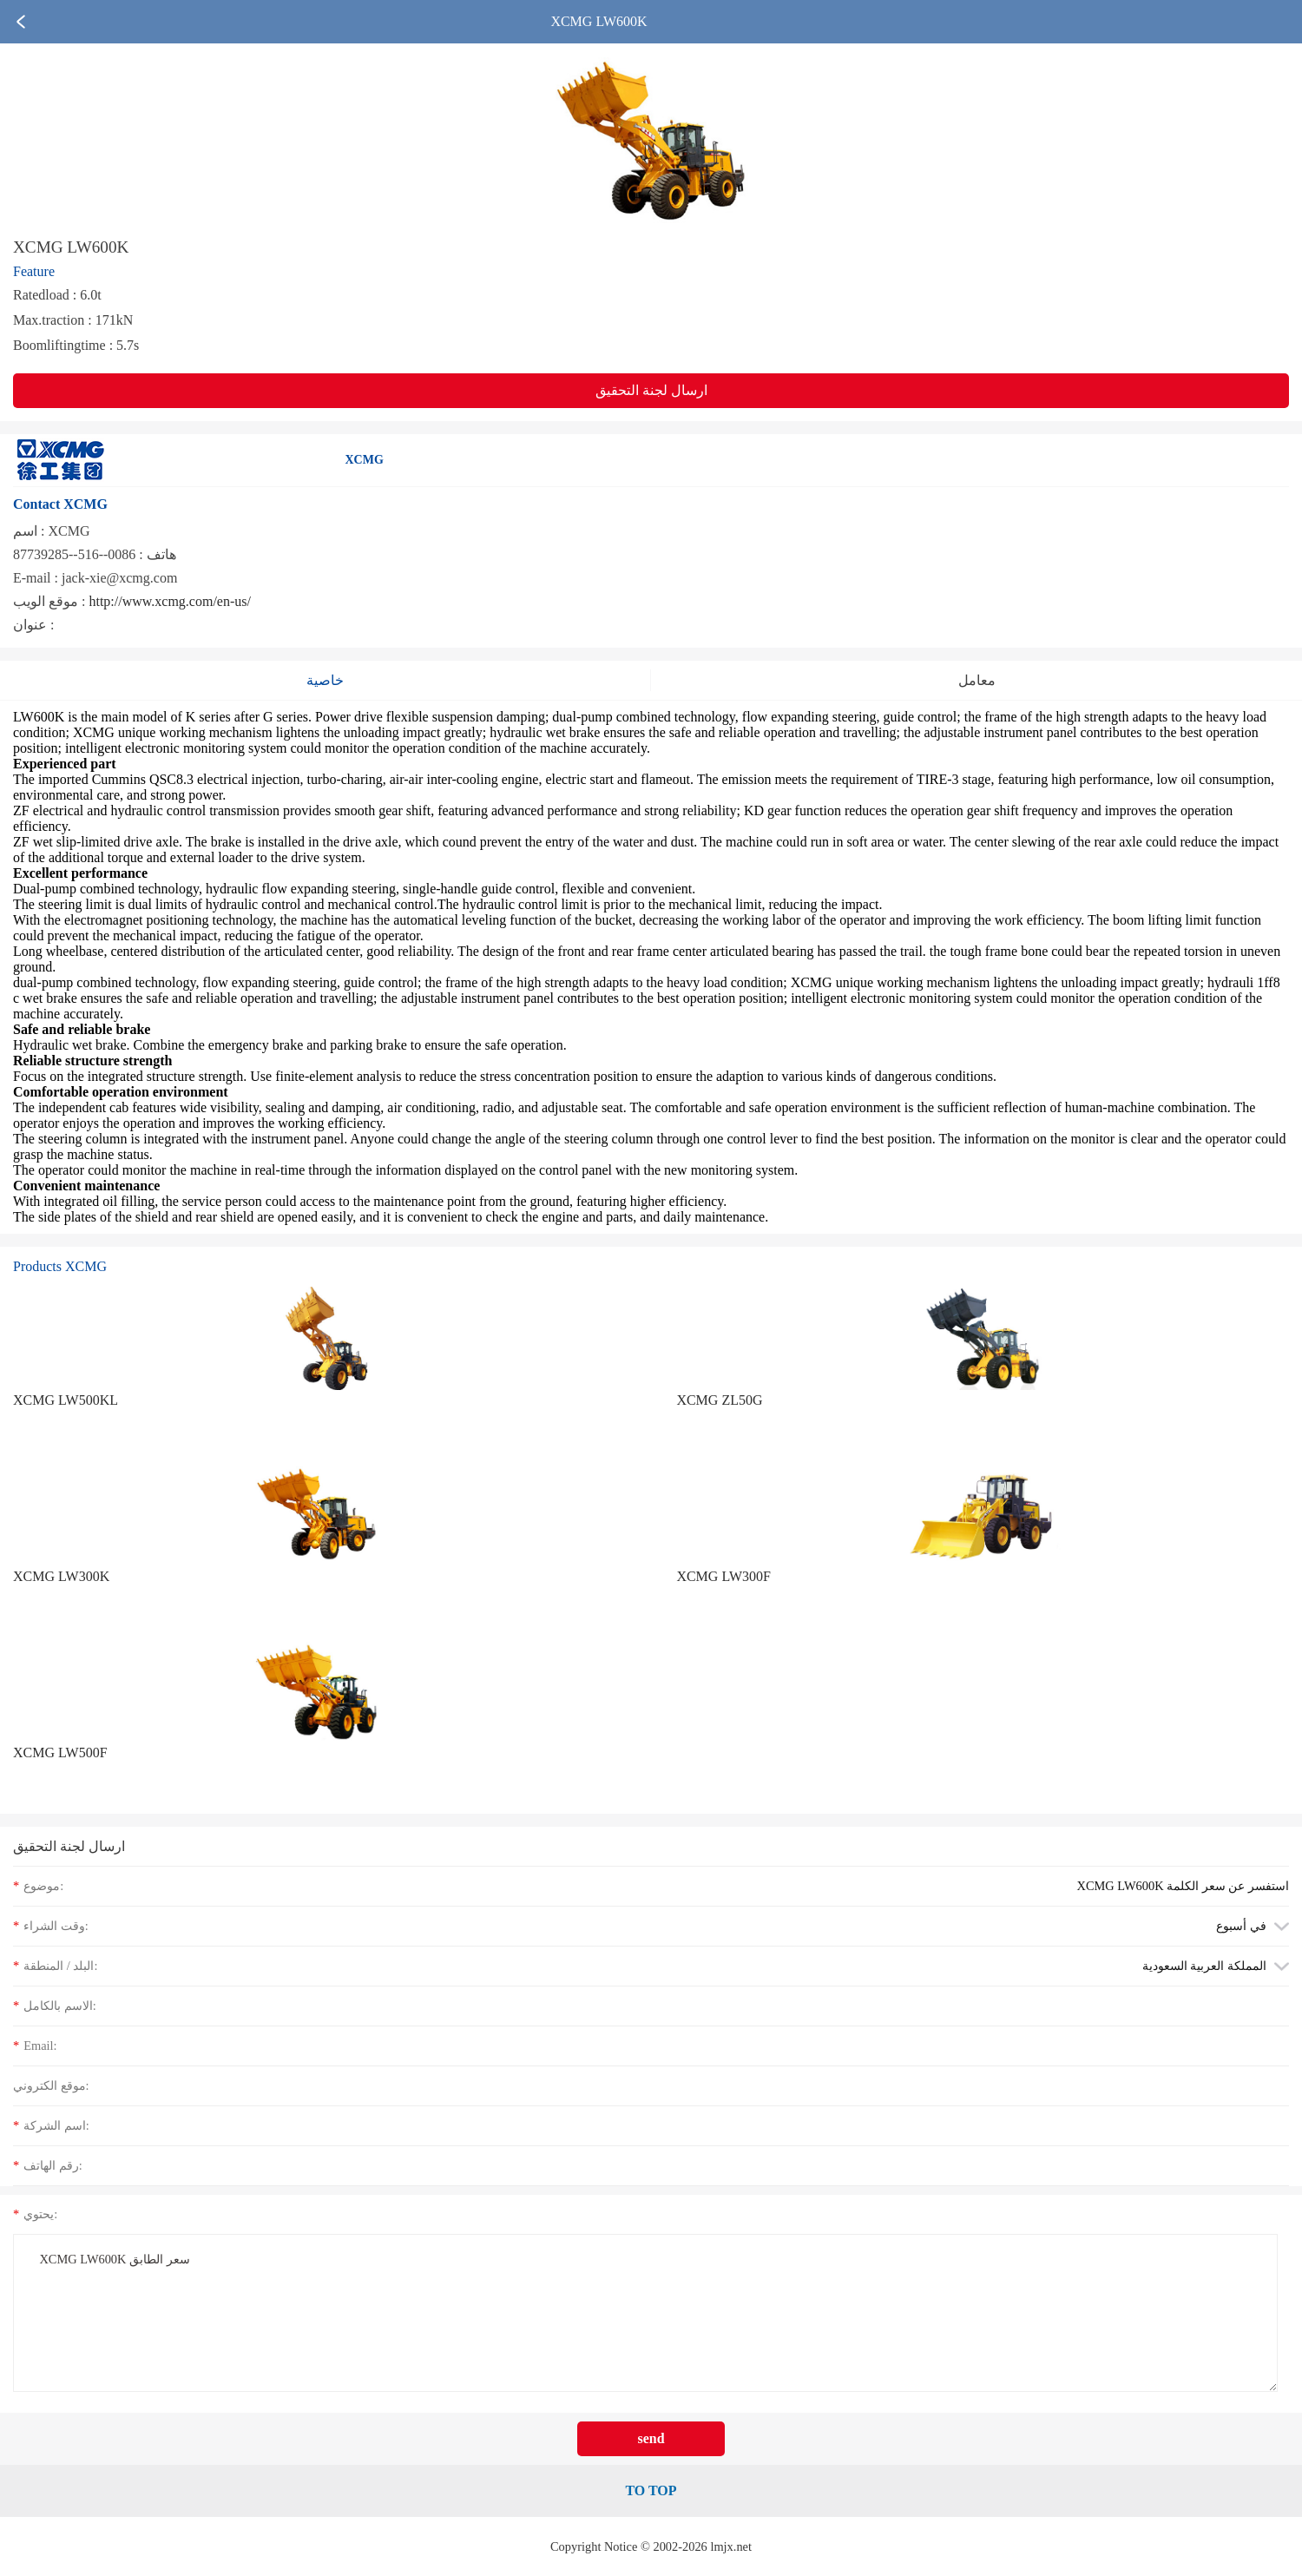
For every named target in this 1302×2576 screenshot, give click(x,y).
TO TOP (650, 2490)
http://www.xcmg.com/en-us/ (170, 601)
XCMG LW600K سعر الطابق (645, 2312)
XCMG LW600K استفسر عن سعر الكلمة (1183, 1886)
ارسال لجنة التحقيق (651, 390)
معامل (977, 680)
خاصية (325, 680)
